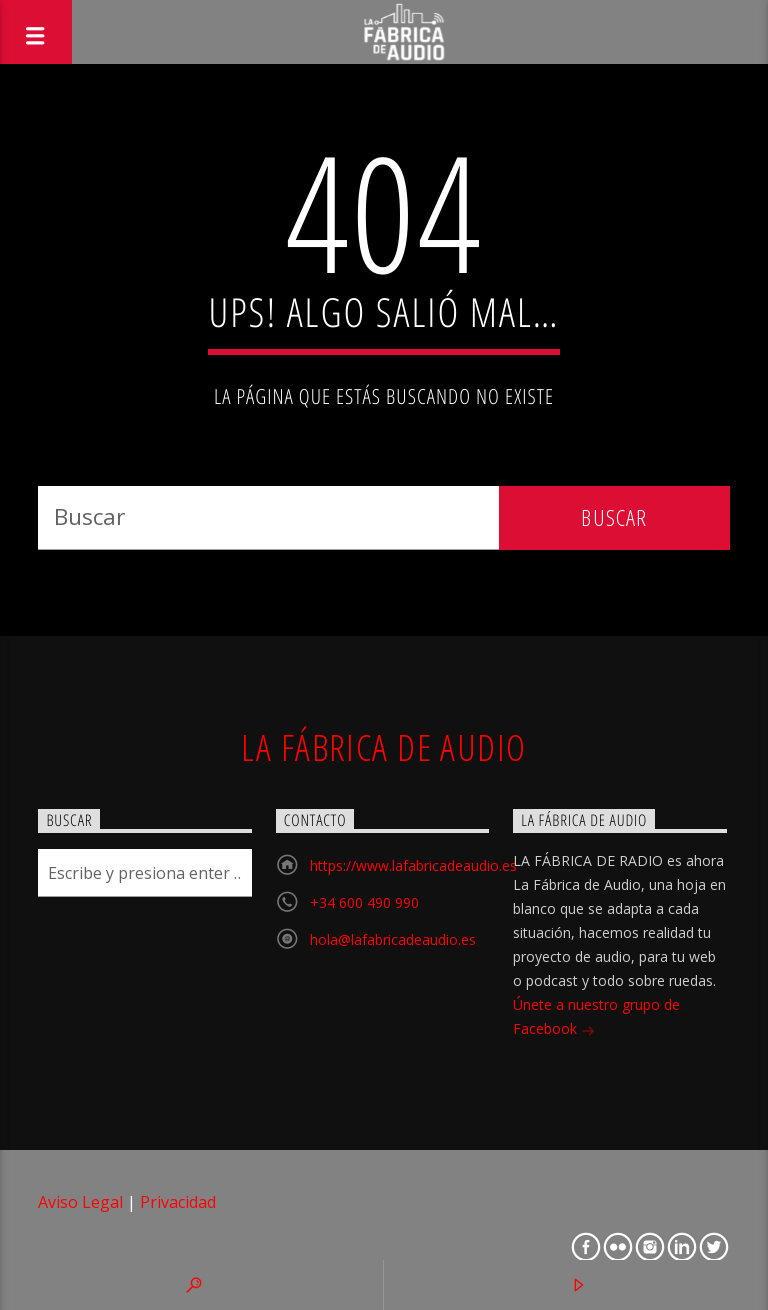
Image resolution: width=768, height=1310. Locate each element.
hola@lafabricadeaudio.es (393, 939)
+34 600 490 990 (364, 902)
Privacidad (178, 1202)
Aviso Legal (80, 1202)
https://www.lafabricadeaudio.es (413, 865)
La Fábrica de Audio (383, 747)
